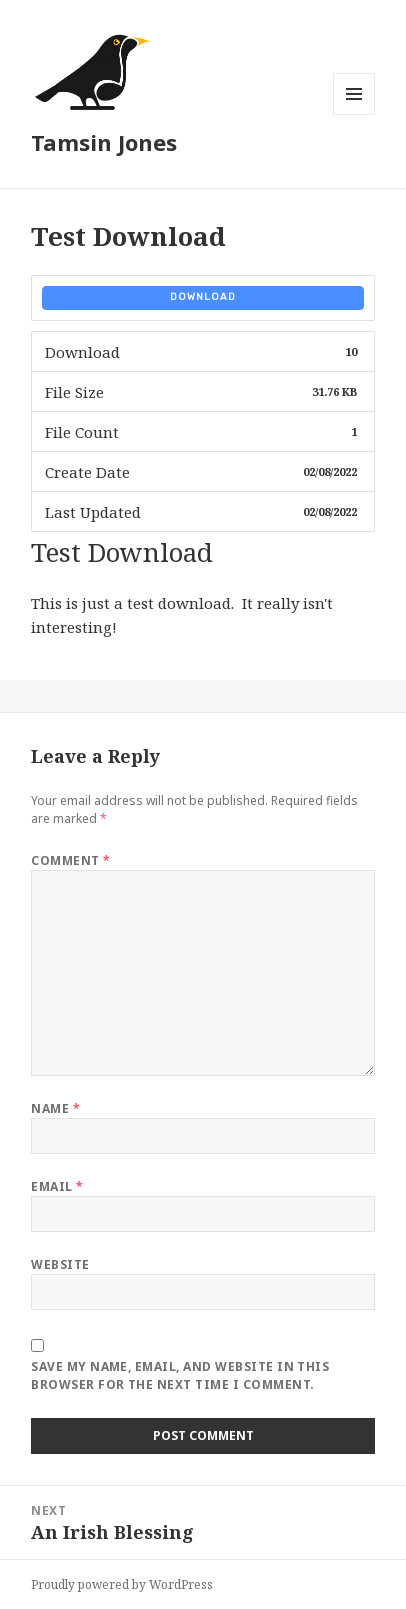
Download (203, 297)
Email (57, 1186)
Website (60, 1264)
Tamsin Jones (104, 142)
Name (55, 1108)
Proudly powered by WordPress (122, 1584)
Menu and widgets (354, 114)
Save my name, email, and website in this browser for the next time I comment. (180, 1375)
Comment (70, 860)
